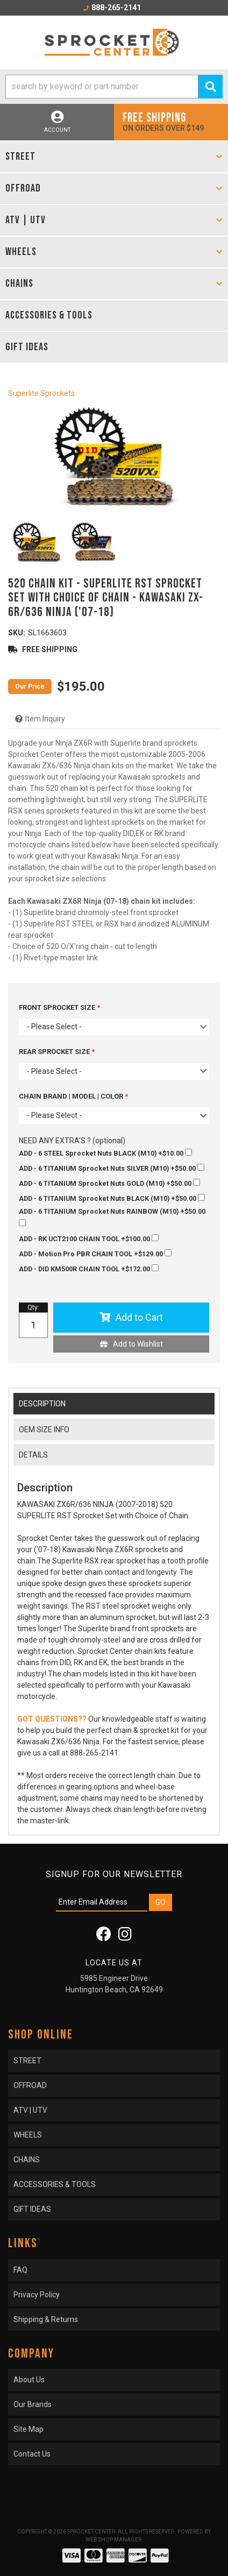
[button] (114, 86)
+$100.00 (89, 1238)
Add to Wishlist (138, 1344)
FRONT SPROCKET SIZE (58, 1007)
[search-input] (102, 86)
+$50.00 (111, 1168)
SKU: (16, 632)
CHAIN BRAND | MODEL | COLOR (72, 1096)
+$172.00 (89, 1268)
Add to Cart (139, 1317)
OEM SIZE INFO (44, 1429)
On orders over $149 (171, 121)
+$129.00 (95, 1253)
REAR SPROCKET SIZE (55, 1052)
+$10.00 (105, 1153)
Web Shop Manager (113, 2540)
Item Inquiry (45, 718)
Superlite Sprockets (41, 393)
